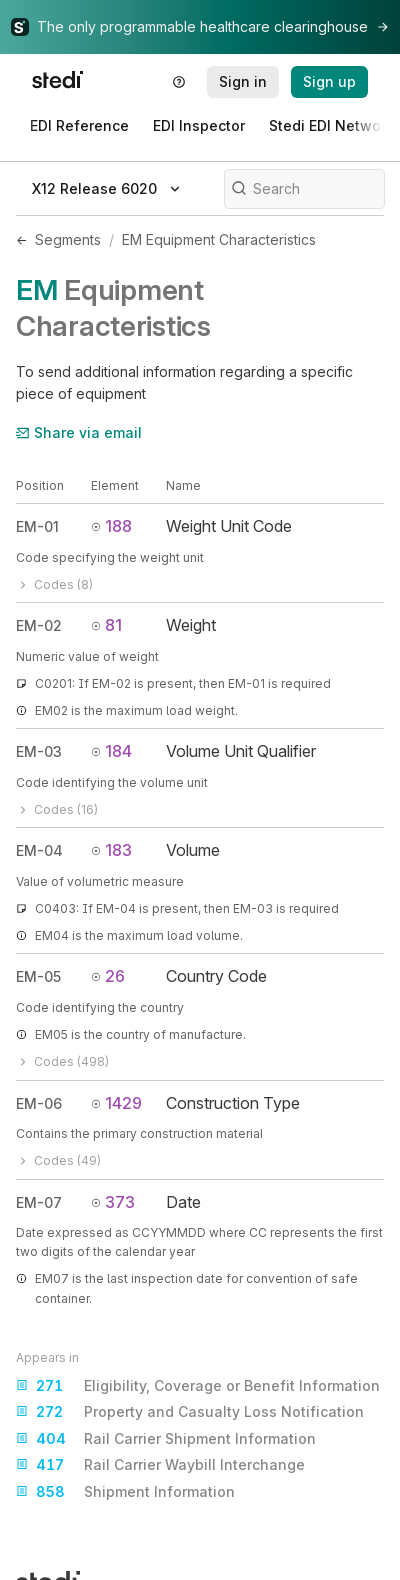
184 (111, 751)
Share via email (79, 432)
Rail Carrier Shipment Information (166, 1439)
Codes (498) (62, 1061)
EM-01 (37, 526)
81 (106, 625)
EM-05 (38, 976)
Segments (68, 239)
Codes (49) (58, 1160)
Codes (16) (57, 809)
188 (111, 526)
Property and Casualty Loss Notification (190, 1412)
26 (108, 976)
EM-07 (39, 1202)
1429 (116, 1103)
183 (111, 850)
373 (113, 1202)
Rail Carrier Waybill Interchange (160, 1465)
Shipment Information (125, 1492)
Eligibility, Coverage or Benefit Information (198, 1386)
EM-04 (39, 850)
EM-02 (39, 625)
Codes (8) (54, 584)
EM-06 (39, 1103)
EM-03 (39, 751)
